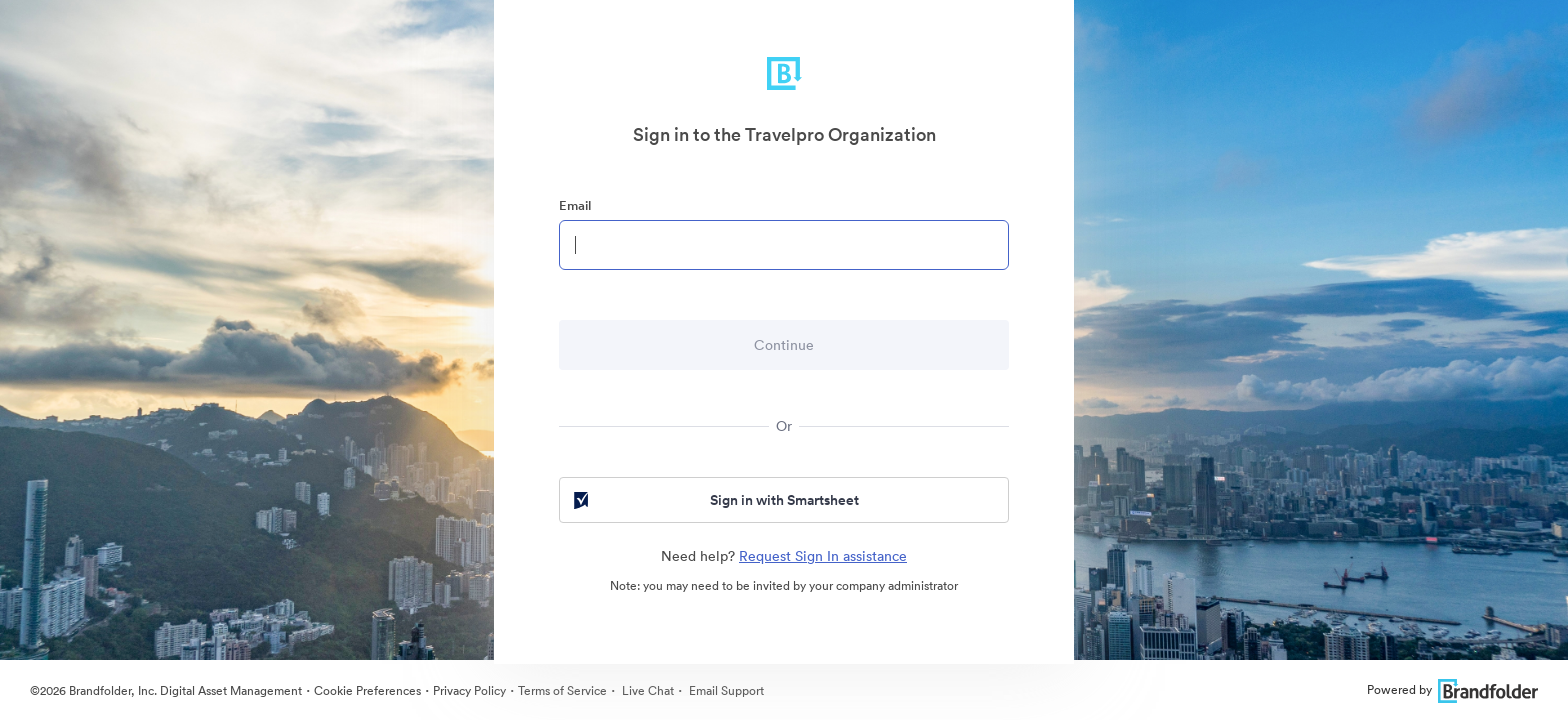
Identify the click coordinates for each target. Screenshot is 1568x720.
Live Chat (646, 690)
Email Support (725, 690)
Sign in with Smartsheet (714, 500)
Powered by (1452, 689)
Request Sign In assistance (823, 556)
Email (575, 205)
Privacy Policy (469, 690)
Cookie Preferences (367, 690)
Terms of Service (562, 690)
